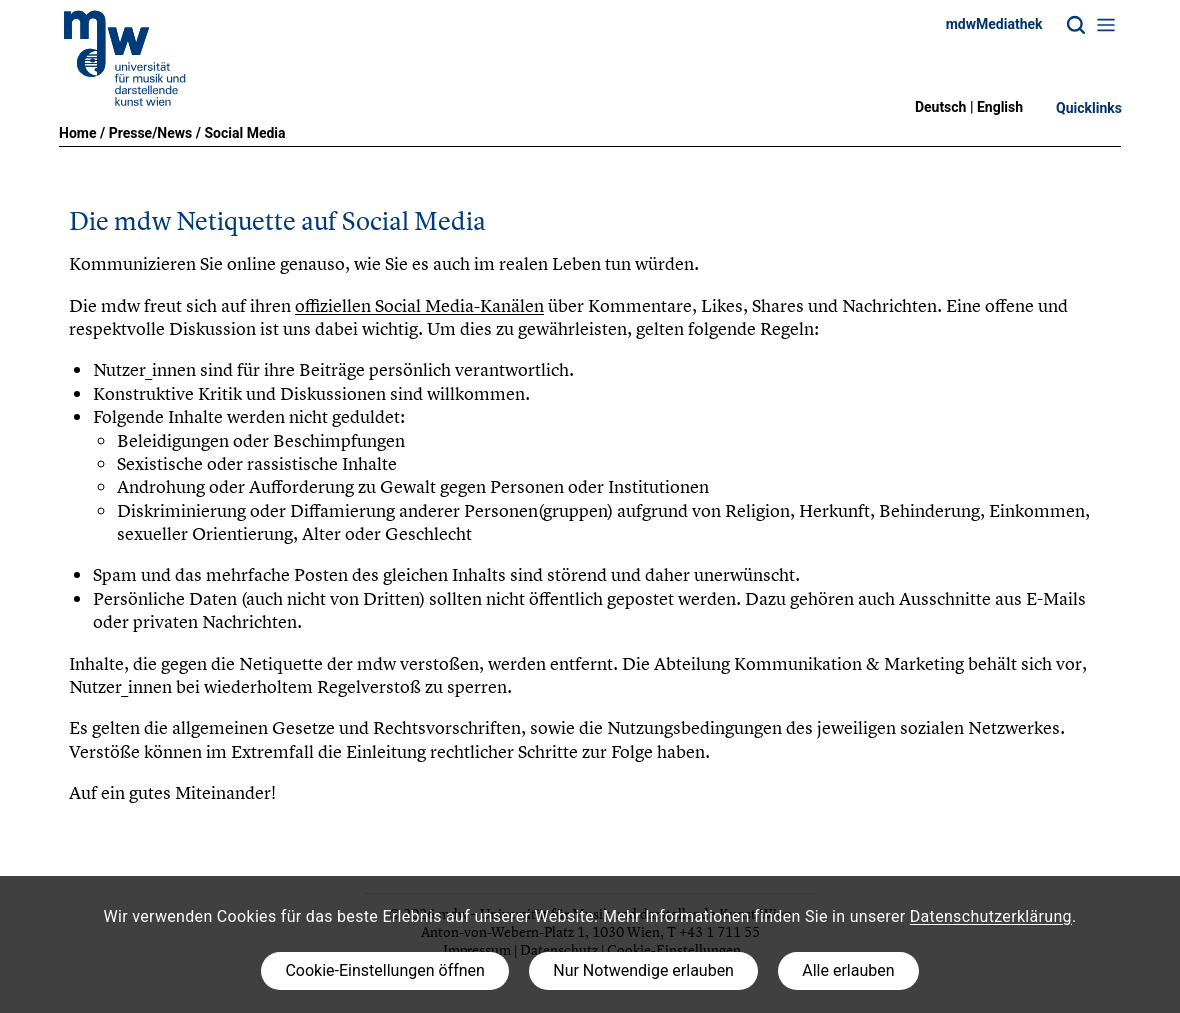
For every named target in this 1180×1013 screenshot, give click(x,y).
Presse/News (151, 133)
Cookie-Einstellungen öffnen (384, 970)
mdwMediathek (994, 24)
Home (77, 133)
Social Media (244, 133)
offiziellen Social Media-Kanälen (419, 305)
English (1000, 107)
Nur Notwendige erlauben (643, 970)
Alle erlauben (848, 970)
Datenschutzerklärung (991, 916)
